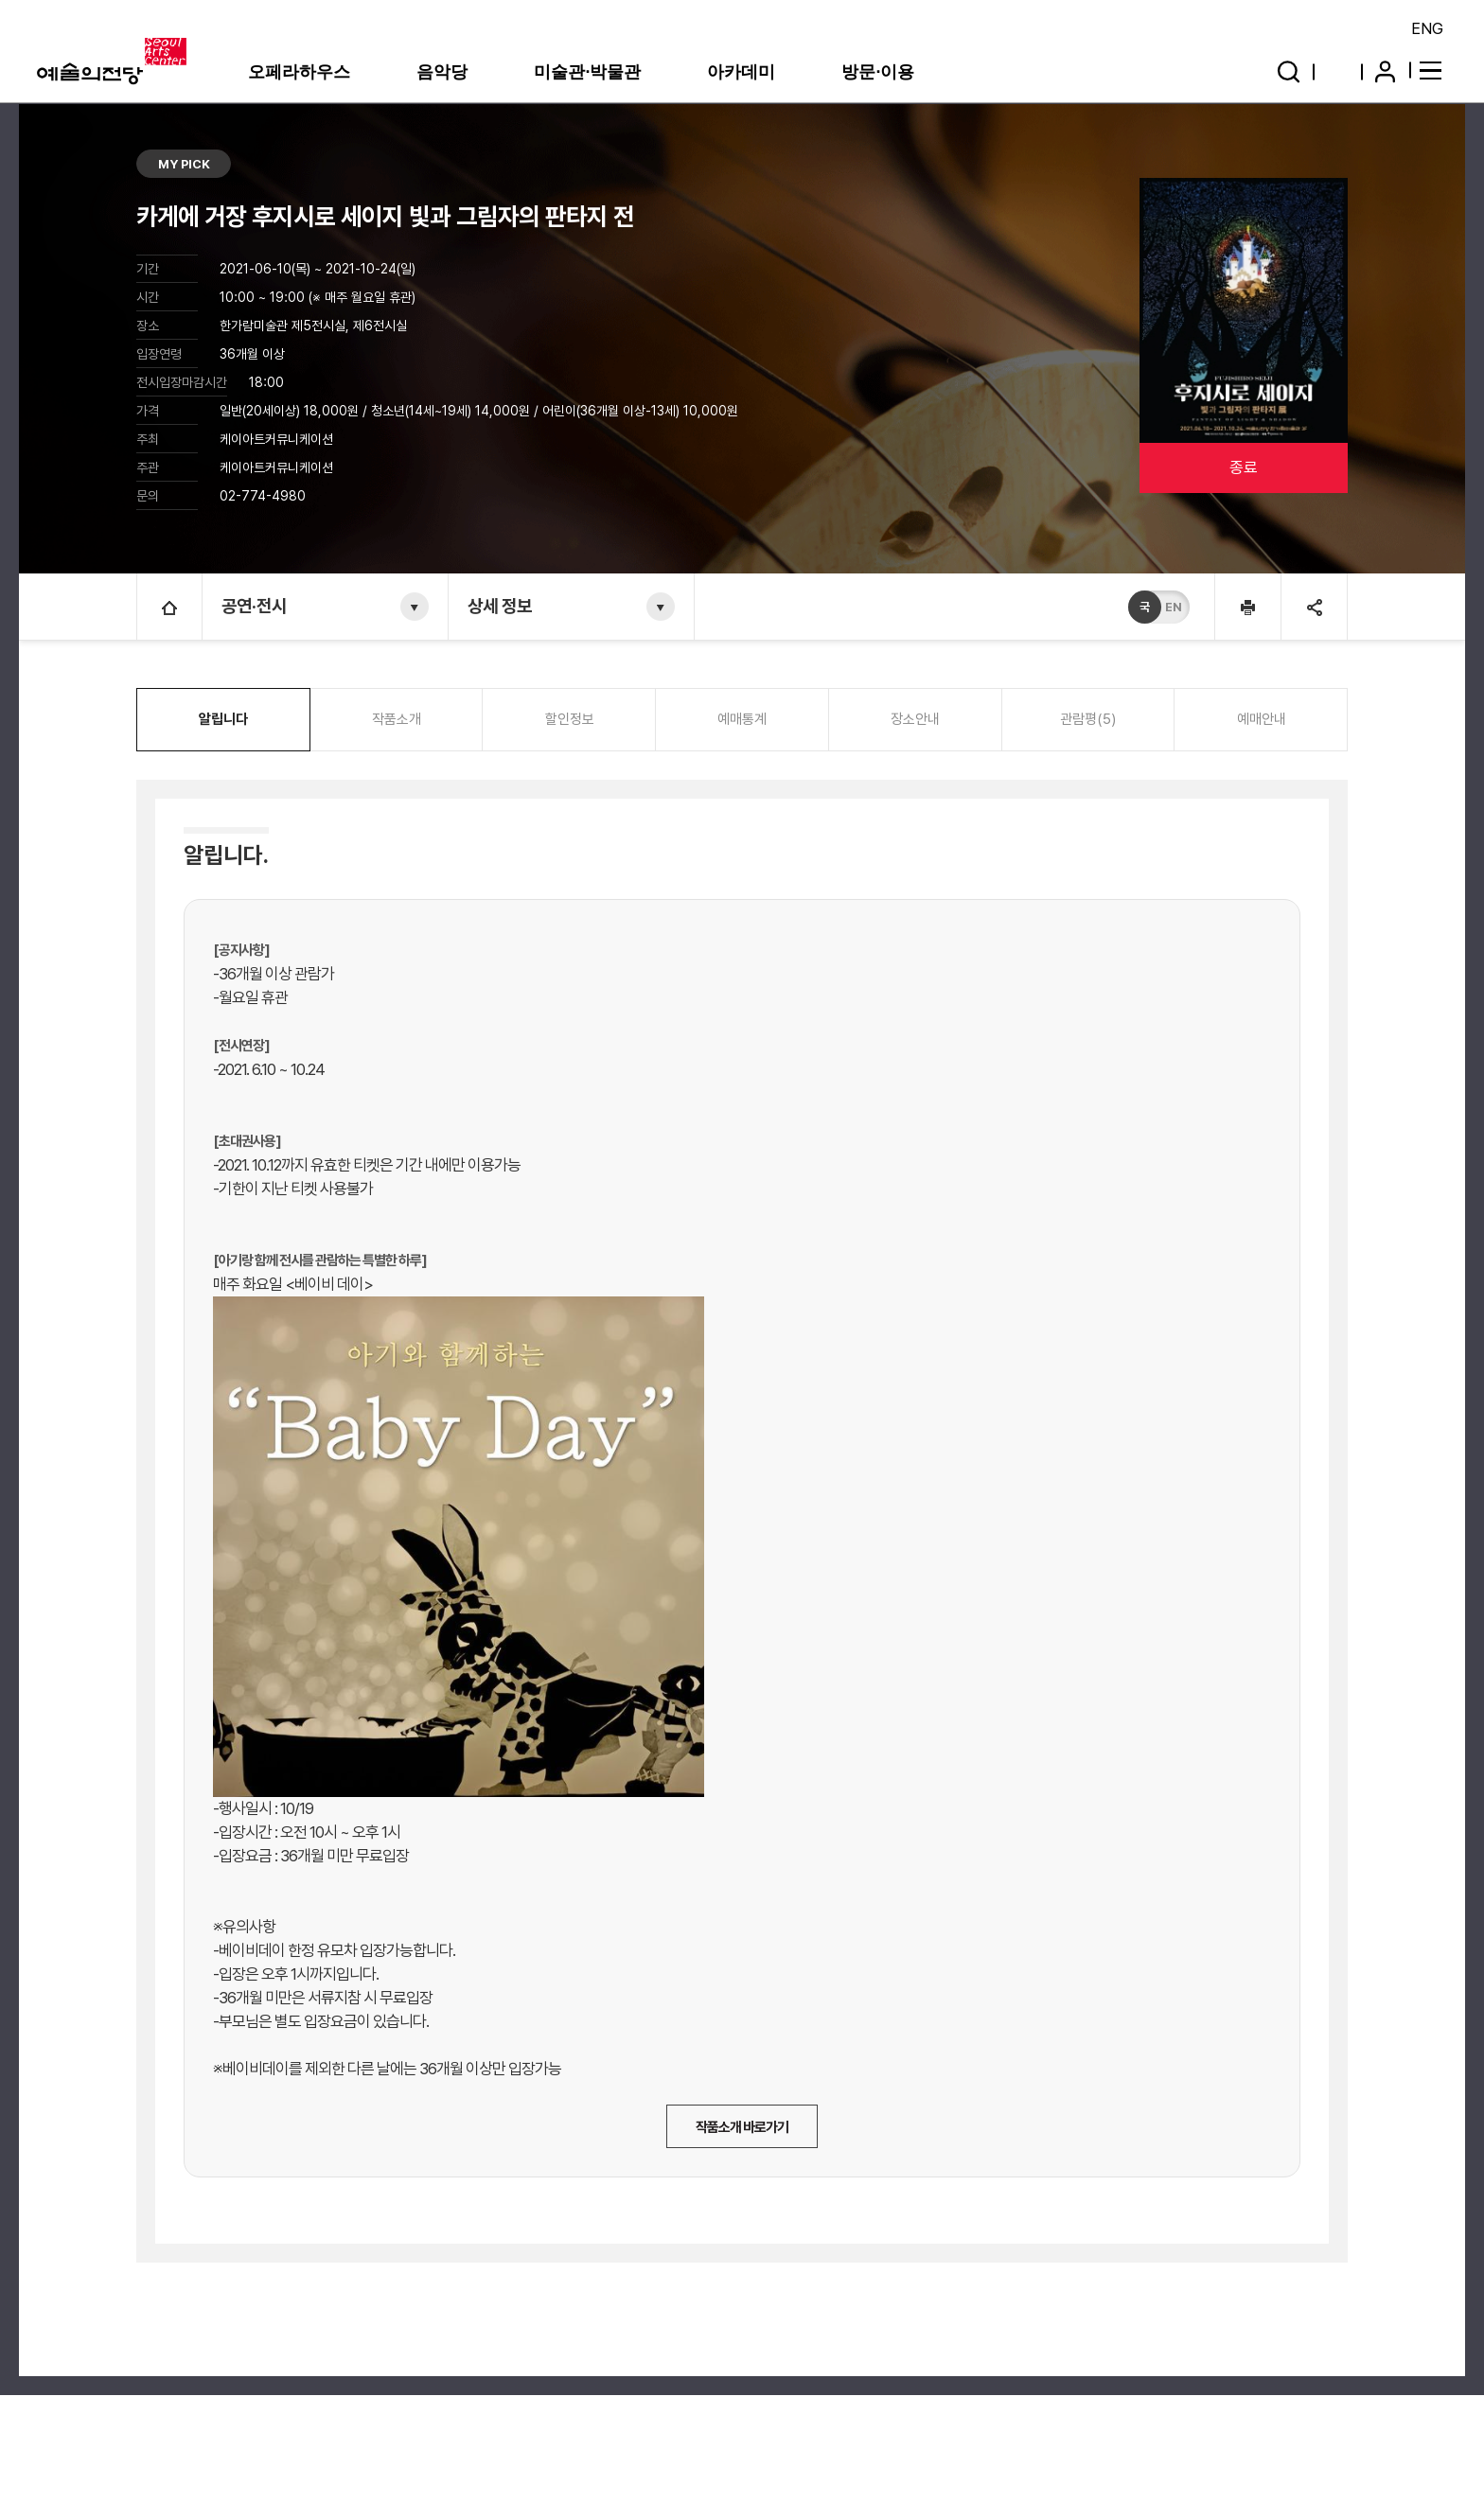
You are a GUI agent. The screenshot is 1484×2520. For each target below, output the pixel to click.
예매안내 (1261, 719)
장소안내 (915, 719)
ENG (1427, 28)
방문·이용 (877, 71)
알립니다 (223, 719)
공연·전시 (254, 606)
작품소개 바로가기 (742, 2127)
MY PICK (184, 164)
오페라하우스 (299, 71)
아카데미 (741, 71)
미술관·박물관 (587, 71)
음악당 (442, 71)
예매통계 (742, 719)
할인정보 (569, 719)
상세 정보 (500, 606)
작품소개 (396, 719)
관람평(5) (1088, 719)
